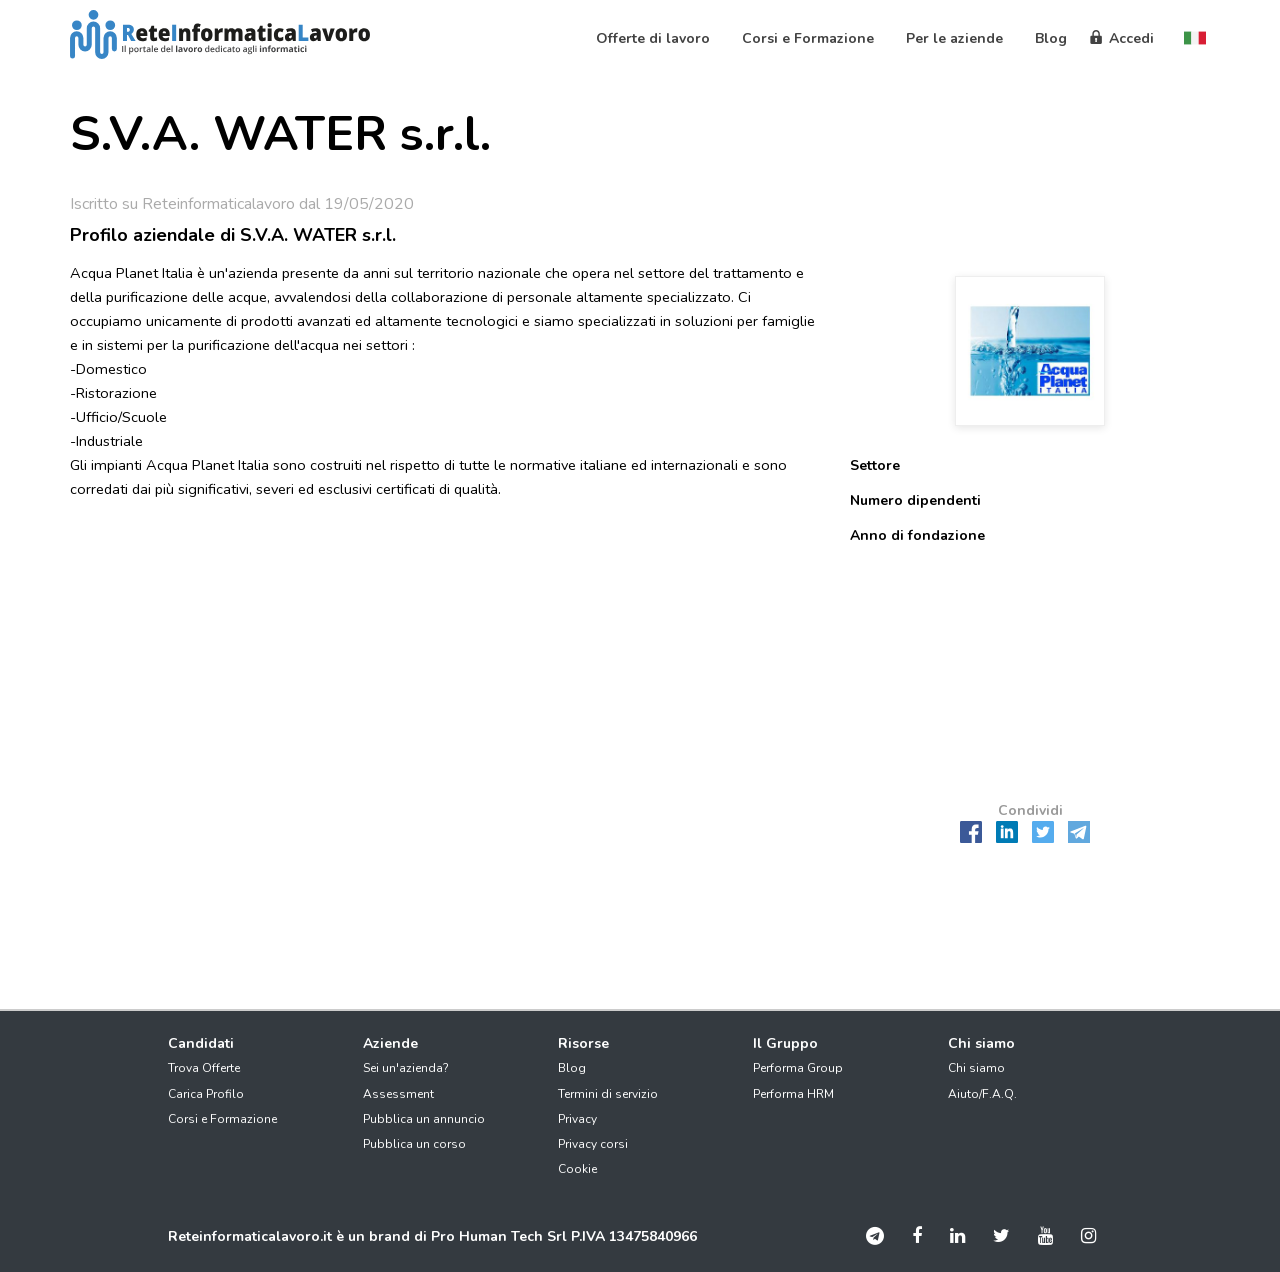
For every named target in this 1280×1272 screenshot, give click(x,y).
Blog (572, 1068)
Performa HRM (793, 1094)
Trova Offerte (204, 1068)
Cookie (577, 1169)
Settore (875, 465)
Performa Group (798, 1068)
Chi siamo (976, 1068)
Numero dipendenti (915, 500)
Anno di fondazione (917, 535)
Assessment (398, 1094)
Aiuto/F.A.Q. (982, 1094)
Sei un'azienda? (406, 1068)
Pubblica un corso (414, 1144)
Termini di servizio (608, 1094)
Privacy (577, 1119)
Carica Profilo (206, 1094)
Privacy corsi (593, 1144)
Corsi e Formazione (222, 1119)
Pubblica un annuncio (424, 1119)
